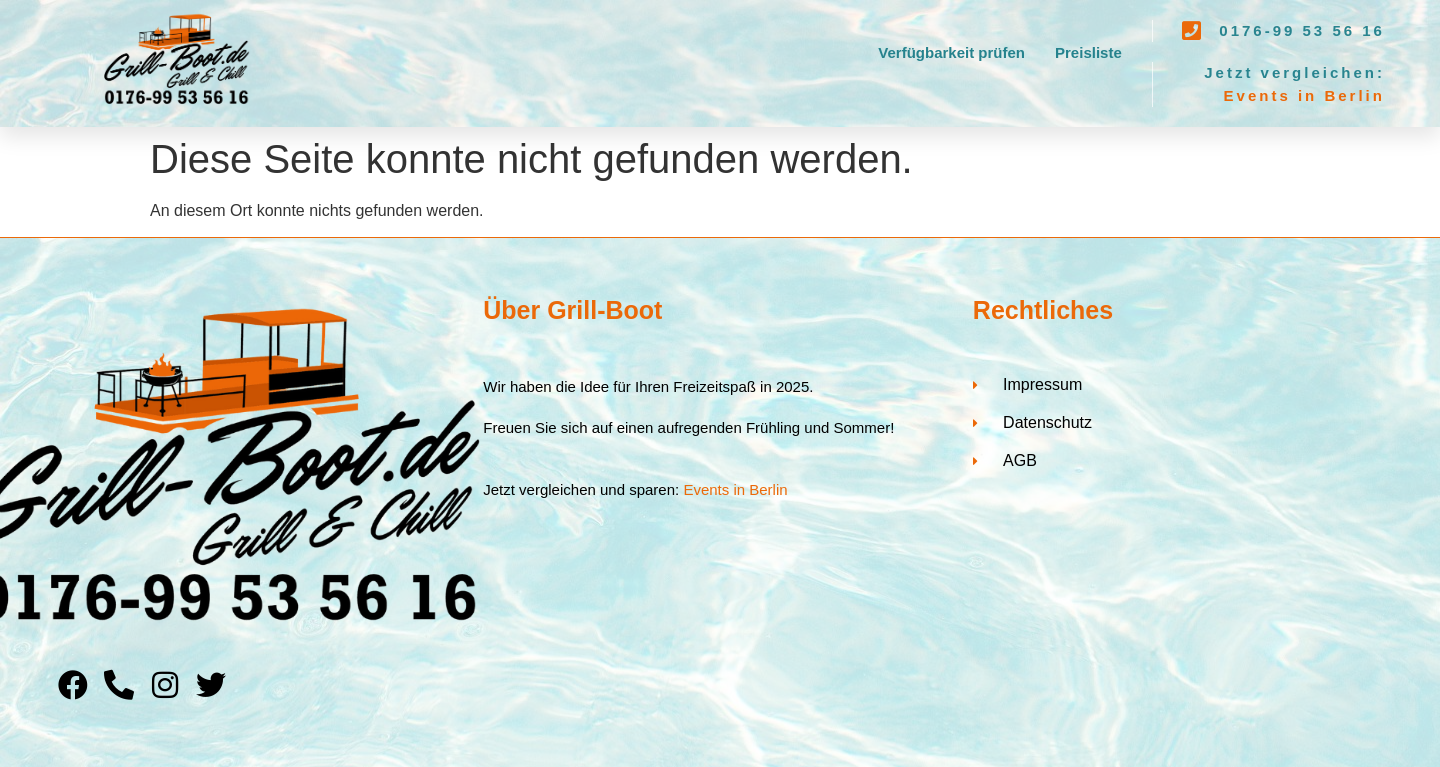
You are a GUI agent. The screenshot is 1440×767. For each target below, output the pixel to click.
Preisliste (1088, 52)
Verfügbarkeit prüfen (951, 52)
